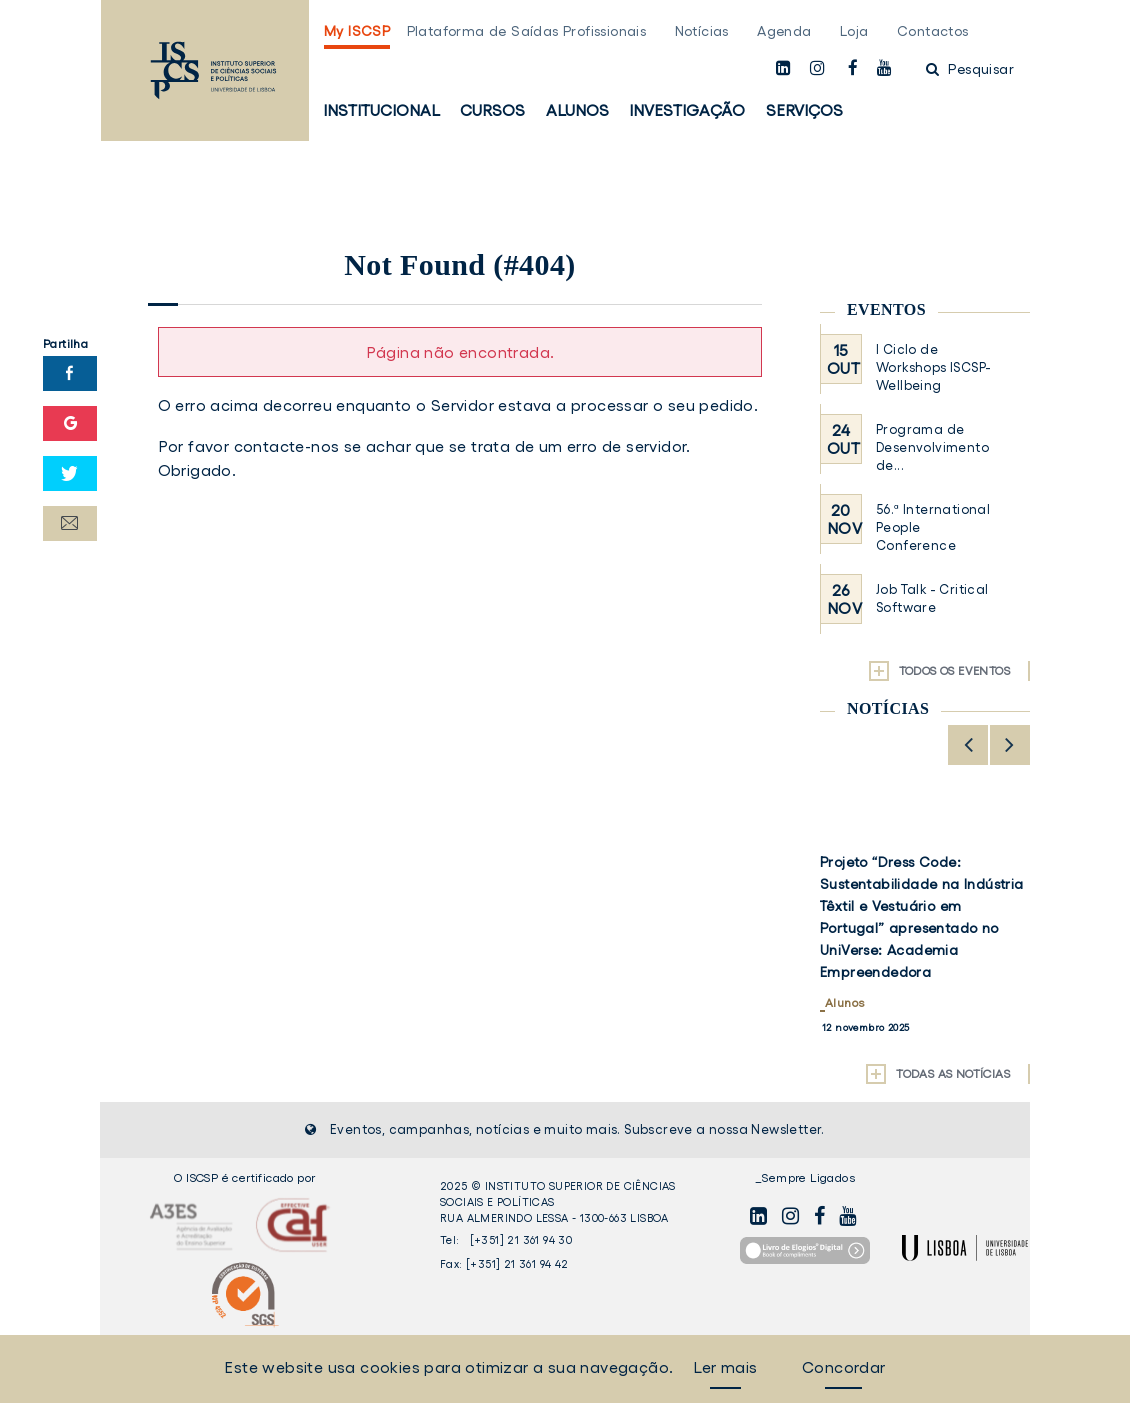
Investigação (687, 110)
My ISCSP (357, 31)
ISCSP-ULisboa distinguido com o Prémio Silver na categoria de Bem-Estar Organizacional (910, 895)
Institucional (381, 110)
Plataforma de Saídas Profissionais (527, 31)
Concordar (844, 1367)
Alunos (577, 110)
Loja (854, 31)
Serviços (804, 110)
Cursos (492, 110)
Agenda (784, 31)
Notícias (702, 31)
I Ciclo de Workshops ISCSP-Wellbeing (933, 367)
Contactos (933, 31)
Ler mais (725, 1367)
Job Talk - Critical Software (932, 598)
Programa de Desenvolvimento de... (932, 447)
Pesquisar (970, 69)
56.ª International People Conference (933, 527)
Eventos (886, 309)
